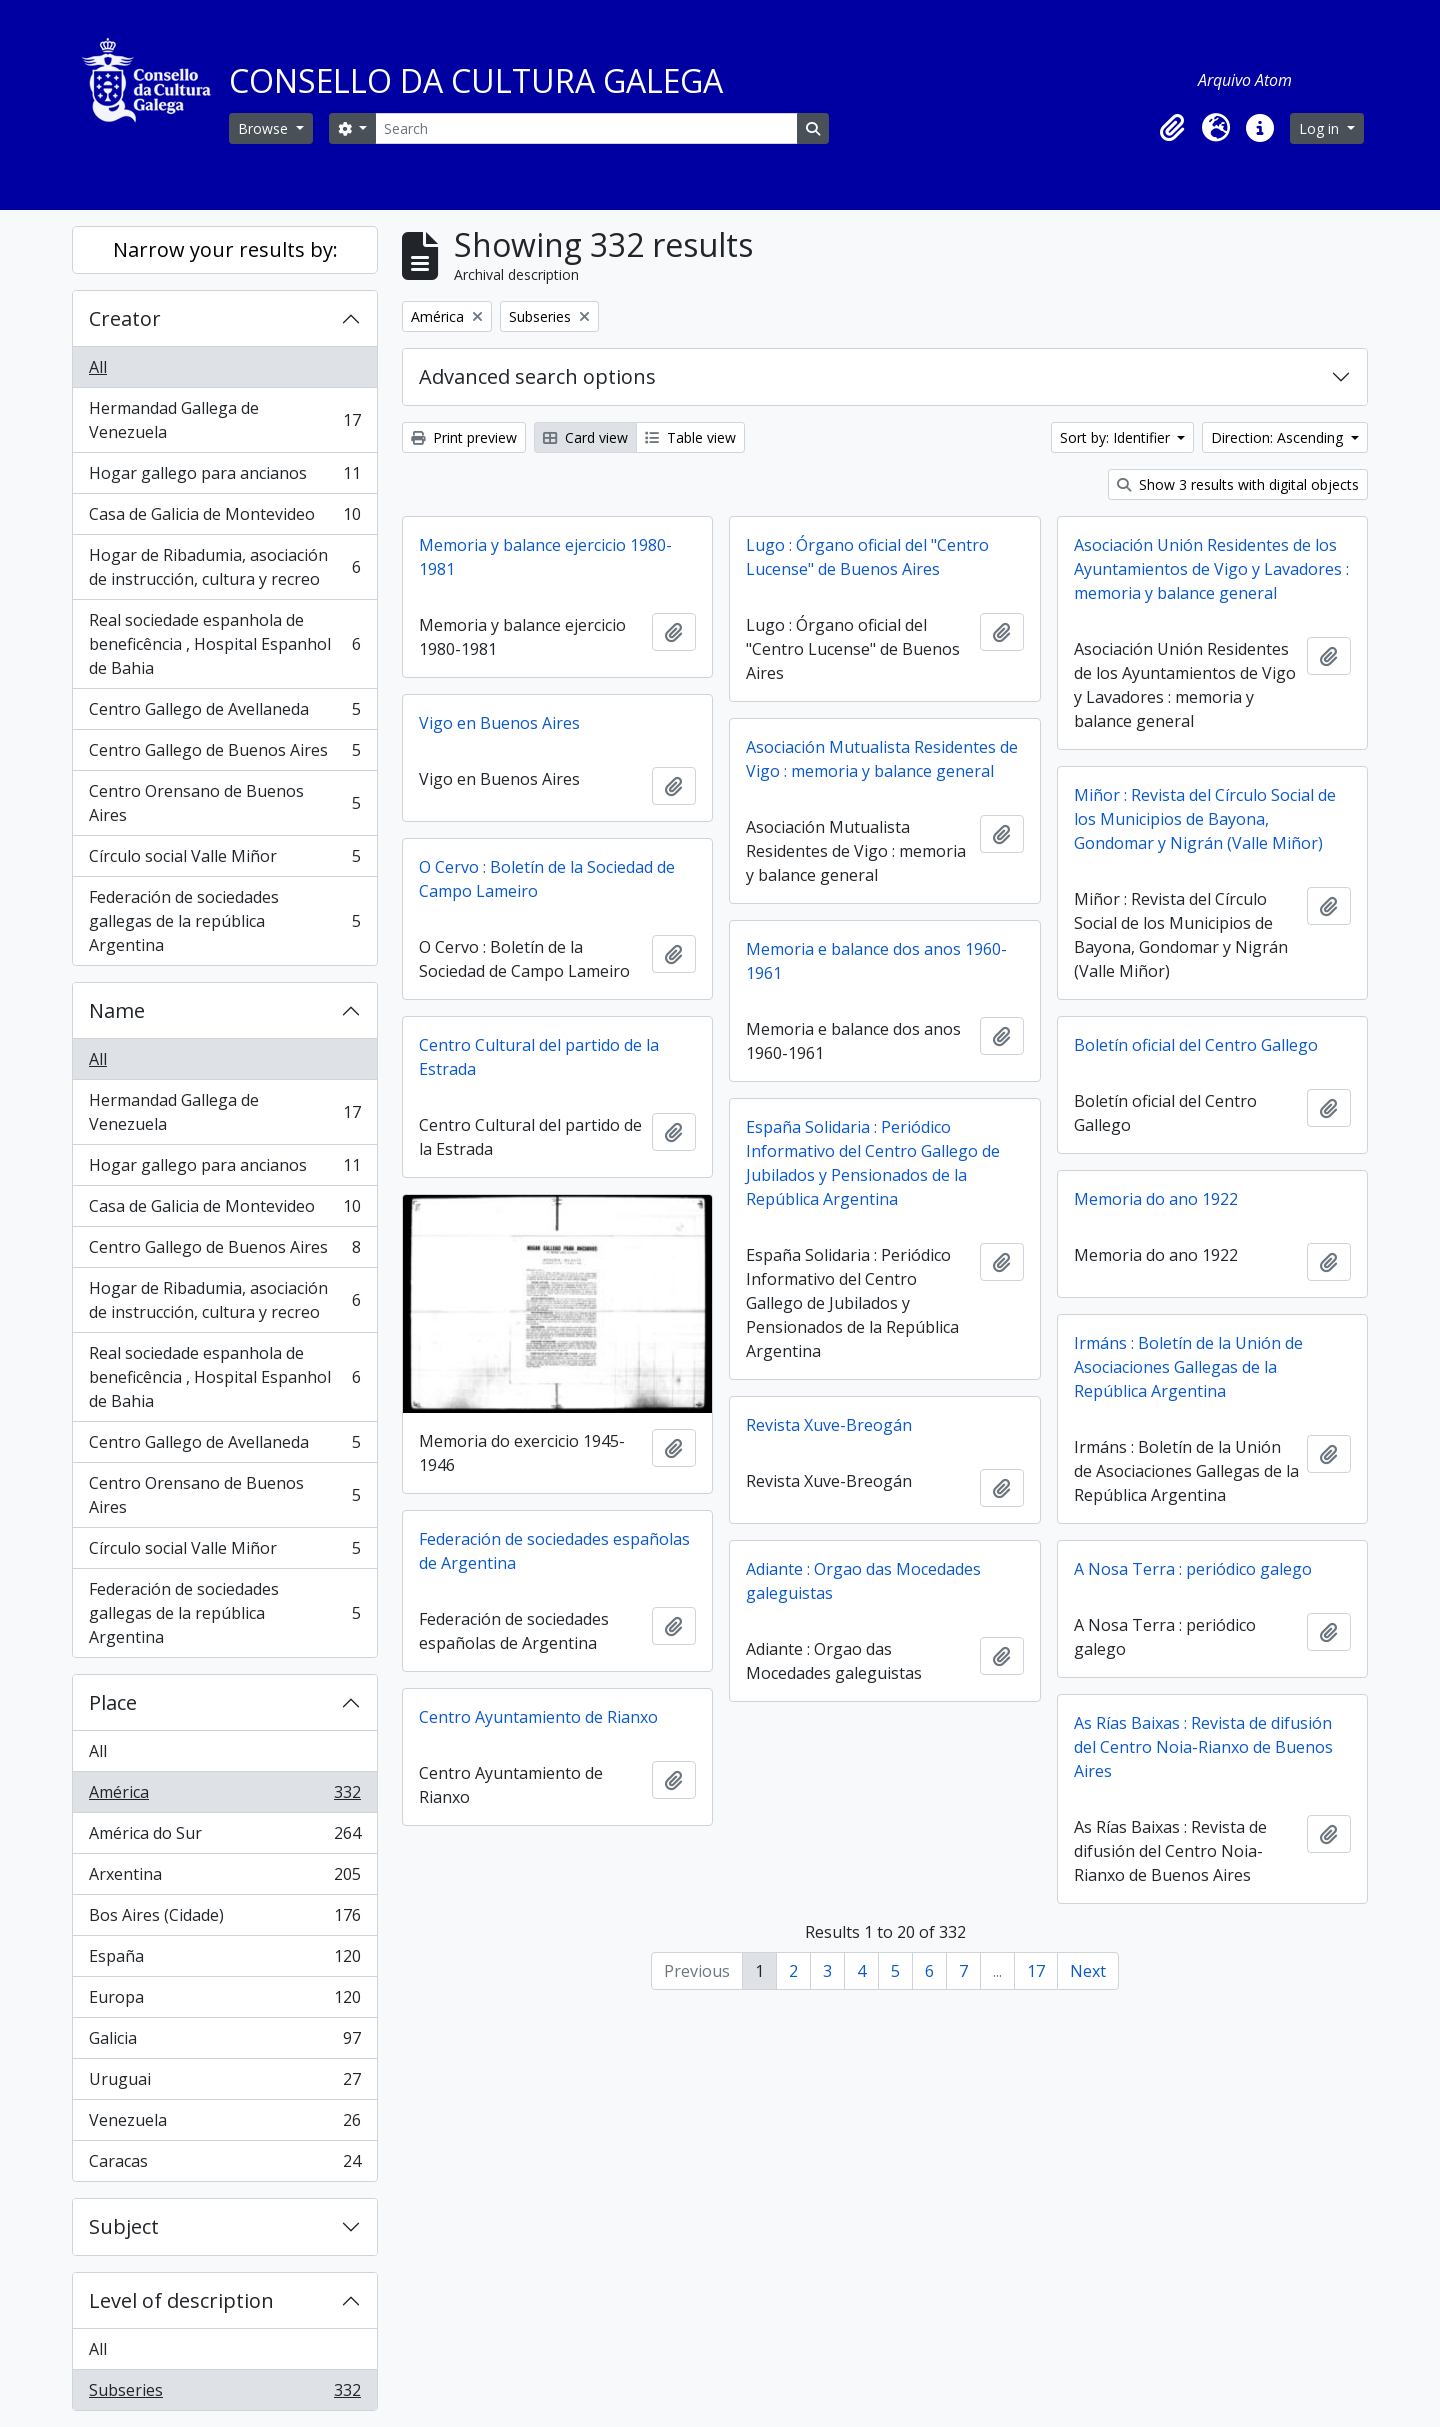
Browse (265, 128)
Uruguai (224, 2083)
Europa (224, 2001)
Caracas (224, 2165)
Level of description (181, 2300)
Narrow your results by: (225, 249)
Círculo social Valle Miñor (224, 860)
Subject (124, 2226)
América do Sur (224, 1837)
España (224, 1960)
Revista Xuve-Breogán (829, 1425)
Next (1088, 1971)
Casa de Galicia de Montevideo (224, 518)
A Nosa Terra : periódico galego (1193, 1569)
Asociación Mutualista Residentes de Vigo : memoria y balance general (882, 759)
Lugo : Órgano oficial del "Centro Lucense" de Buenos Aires (867, 557)
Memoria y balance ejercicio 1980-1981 (545, 557)
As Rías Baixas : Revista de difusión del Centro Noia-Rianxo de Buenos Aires (1203, 1747)
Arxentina (224, 1878)
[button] (1172, 128)
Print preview (464, 437)
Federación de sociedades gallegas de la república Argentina (224, 921)
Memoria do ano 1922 (1156, 1199)
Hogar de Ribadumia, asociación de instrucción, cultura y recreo (224, 567)
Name (117, 1010)
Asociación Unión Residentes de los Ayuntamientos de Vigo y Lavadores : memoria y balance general (1211, 569)
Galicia (224, 2042)
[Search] (586, 128)
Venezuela (224, 2124)
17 (1036, 1971)
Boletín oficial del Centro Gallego (1196, 1045)
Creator (125, 318)
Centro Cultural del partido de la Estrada (539, 1057)
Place (113, 1702)
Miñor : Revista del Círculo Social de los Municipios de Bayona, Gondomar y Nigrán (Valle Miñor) (1205, 819)
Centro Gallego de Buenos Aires (224, 754)
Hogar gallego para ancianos (224, 477)
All (98, 367)
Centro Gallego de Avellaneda (224, 713)
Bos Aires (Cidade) (224, 1919)
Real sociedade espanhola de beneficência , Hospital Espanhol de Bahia (224, 644)
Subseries (224, 2394)
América (224, 1796)
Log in (1321, 128)
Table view (690, 437)
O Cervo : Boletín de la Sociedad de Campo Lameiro (547, 879)
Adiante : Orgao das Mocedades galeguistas (863, 1581)
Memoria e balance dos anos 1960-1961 (876, 961)
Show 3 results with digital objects (1238, 484)
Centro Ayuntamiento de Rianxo (538, 1717)
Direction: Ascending (1279, 437)
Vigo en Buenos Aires (499, 723)
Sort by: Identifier (1117, 437)
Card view (585, 437)
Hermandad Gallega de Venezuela (224, 420)
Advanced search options (537, 376)
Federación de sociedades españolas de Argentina (554, 1551)
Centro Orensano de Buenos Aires (224, 803)
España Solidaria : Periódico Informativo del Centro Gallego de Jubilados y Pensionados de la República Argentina (873, 1163)
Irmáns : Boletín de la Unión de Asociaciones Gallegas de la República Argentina (1188, 1367)
